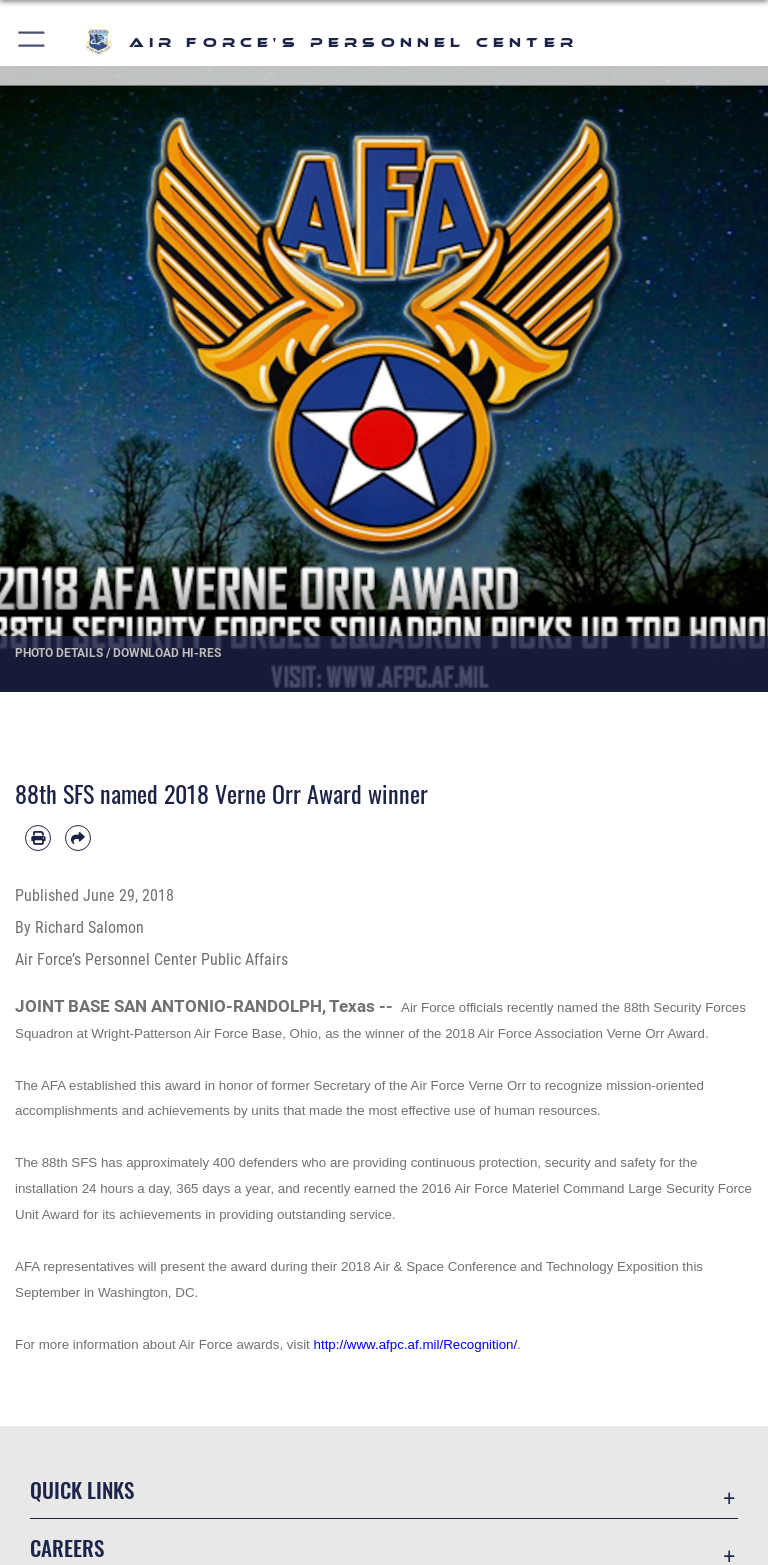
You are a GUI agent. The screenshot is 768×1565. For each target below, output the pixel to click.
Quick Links (82, 1489)
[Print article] (38, 838)
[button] (32, 42)
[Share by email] (78, 838)
